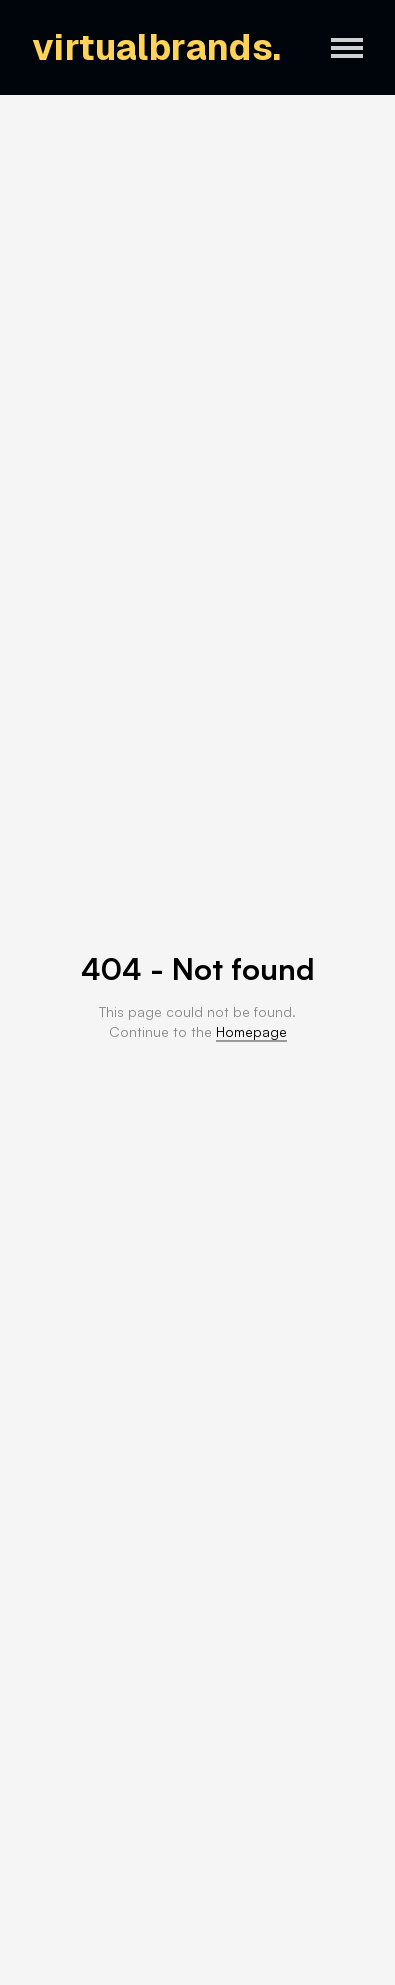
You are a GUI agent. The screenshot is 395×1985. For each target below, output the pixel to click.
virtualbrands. (157, 47)
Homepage (251, 1031)
